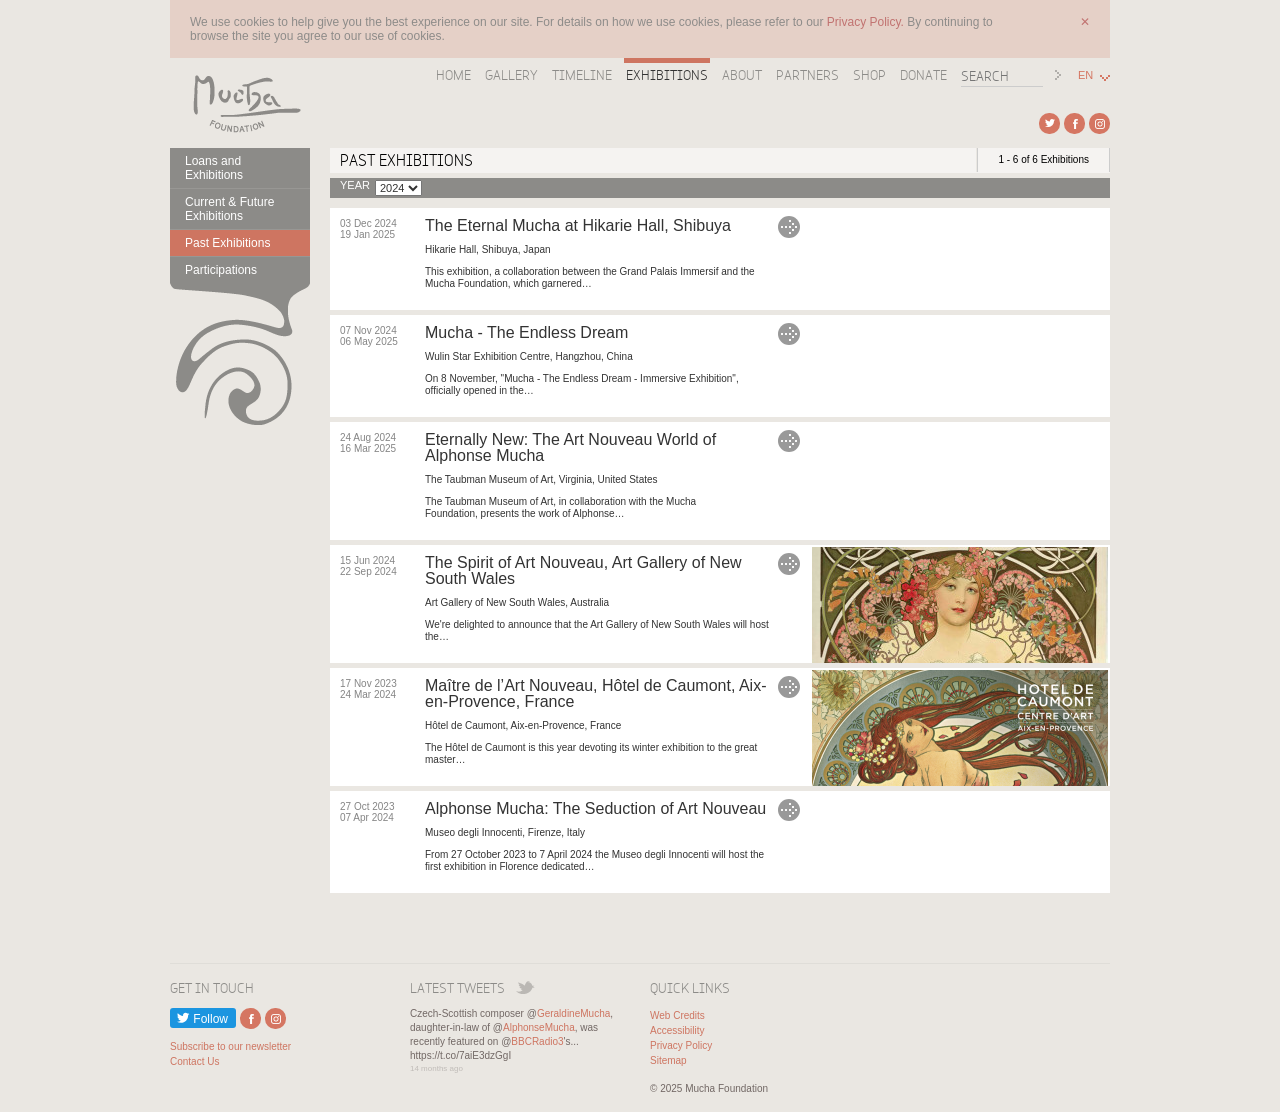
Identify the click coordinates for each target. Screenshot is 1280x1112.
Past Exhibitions (227, 243)
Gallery (511, 75)
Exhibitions (667, 75)
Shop (869, 75)
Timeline (582, 75)
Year (355, 185)
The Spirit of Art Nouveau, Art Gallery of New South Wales (583, 570)
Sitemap (668, 1060)
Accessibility (677, 1030)
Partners (807, 75)
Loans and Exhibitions (214, 168)
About (742, 75)
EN (1085, 75)
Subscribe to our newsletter (230, 1046)
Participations (221, 270)
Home (453, 75)
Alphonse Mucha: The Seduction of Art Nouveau (595, 808)
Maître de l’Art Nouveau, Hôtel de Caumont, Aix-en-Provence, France (596, 693)
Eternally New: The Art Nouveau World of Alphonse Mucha (570, 447)
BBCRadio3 (537, 1041)
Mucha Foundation (240, 103)
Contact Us (194, 1061)
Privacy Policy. (867, 22)
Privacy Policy (681, 1045)
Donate (923, 75)
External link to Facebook (1074, 123)
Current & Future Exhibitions (229, 209)
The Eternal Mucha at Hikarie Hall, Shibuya (578, 225)
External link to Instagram (1099, 123)
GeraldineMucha (573, 1013)
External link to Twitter (1049, 123)
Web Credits (677, 1015)
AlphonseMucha (539, 1027)
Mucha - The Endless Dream (526, 332)
